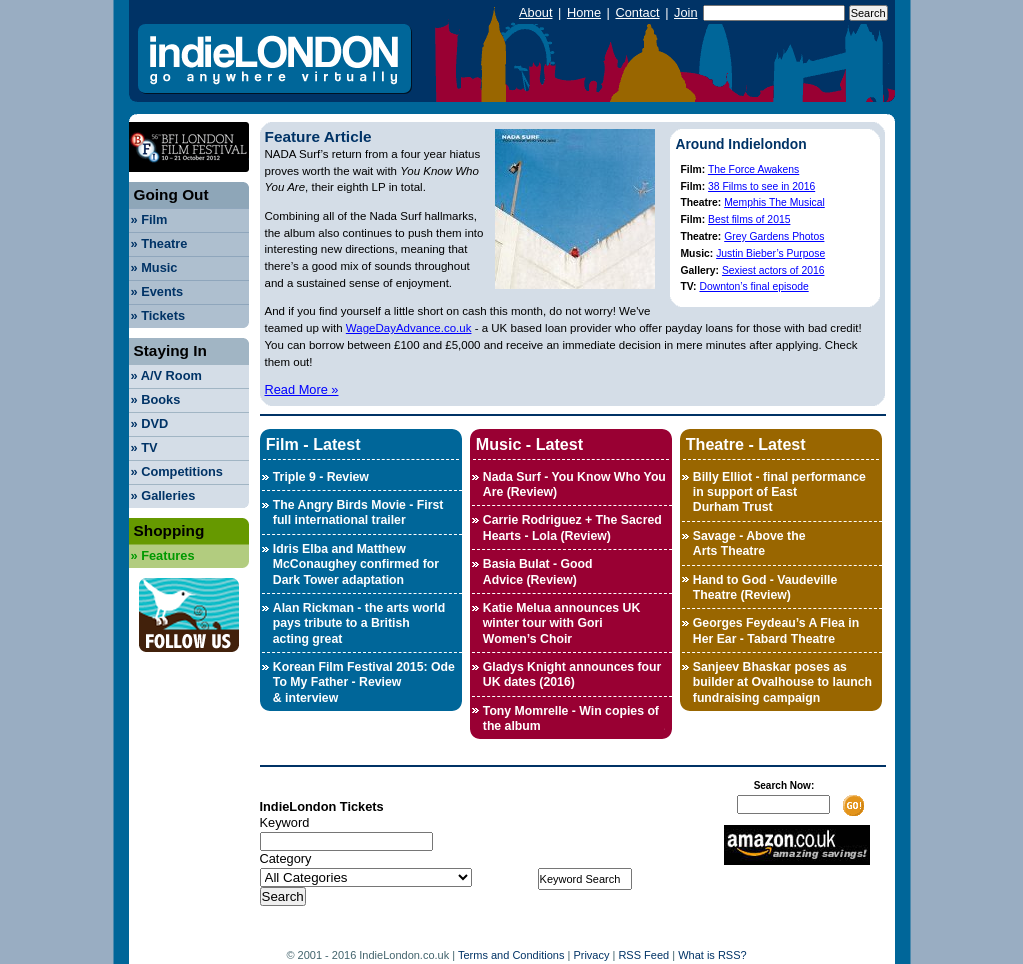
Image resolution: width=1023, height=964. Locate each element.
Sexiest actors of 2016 (773, 270)
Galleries (163, 495)
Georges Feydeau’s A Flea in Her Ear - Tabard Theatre (776, 630)
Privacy (591, 955)
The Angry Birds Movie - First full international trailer (358, 512)
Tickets (158, 315)
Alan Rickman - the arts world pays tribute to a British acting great (359, 623)
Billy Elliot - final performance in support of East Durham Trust (779, 492)
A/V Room (166, 375)
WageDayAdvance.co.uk (409, 328)
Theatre (159, 243)
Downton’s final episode (753, 286)
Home (584, 12)
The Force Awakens (753, 169)
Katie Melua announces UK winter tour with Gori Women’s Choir (561, 623)
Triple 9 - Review (321, 477)
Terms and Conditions (511, 955)
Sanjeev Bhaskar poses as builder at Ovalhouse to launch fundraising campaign (782, 682)
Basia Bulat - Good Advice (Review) (538, 571)
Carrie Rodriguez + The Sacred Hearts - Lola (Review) (572, 527)
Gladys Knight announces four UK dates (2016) (572, 674)
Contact (637, 12)
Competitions (177, 471)
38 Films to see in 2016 (761, 186)
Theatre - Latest (746, 444)
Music (154, 267)
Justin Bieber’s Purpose (770, 253)
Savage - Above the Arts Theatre (749, 543)
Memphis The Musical (774, 202)
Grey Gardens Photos (774, 236)
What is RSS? (712, 955)
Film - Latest (313, 444)
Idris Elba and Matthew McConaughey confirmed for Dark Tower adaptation (356, 564)
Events (157, 291)
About (535, 12)
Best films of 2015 (749, 219)
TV (144, 447)
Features (163, 555)
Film (149, 219)
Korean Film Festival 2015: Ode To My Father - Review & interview (364, 682)
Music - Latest (529, 444)
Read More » (302, 389)
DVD (150, 423)
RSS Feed (643, 955)
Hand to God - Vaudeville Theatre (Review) (765, 587)
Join (685, 12)
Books (156, 399)
